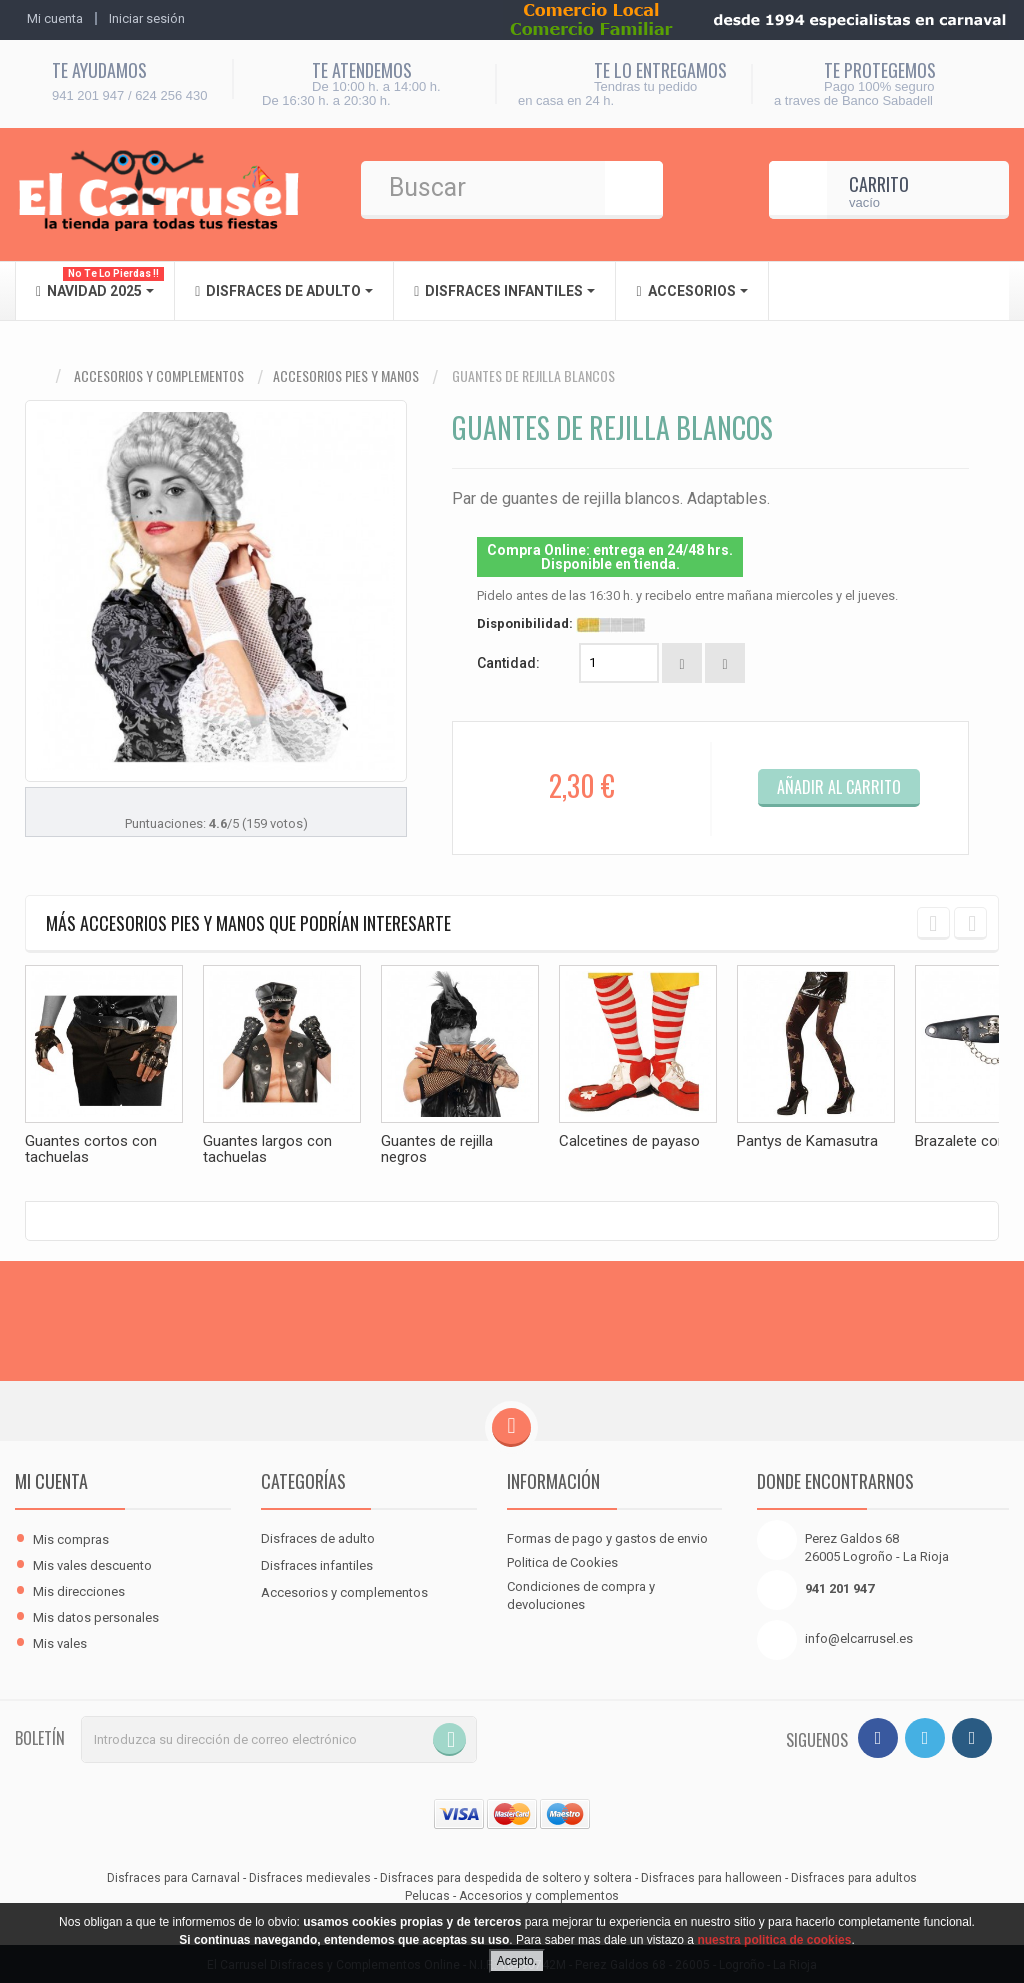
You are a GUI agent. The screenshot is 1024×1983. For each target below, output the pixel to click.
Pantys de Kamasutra (807, 1141)
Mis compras (71, 1537)
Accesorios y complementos (159, 376)
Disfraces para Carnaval (173, 1876)
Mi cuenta (51, 1479)
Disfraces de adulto (318, 1536)
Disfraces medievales (310, 1876)
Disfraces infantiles (317, 1563)
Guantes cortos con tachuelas (91, 1149)
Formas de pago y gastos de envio (607, 1536)
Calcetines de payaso (629, 1141)
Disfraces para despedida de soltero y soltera (506, 1876)
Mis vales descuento (92, 1563)
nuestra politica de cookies (774, 1940)
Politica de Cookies (562, 1560)
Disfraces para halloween (711, 1876)
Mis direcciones (79, 1589)
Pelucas (427, 1894)
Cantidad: (508, 663)
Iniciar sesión (147, 18)
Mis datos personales (96, 1615)
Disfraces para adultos (854, 1876)
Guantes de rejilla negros (437, 1149)
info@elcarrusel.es (859, 1636)
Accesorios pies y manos (346, 376)
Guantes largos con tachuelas (267, 1149)
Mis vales (60, 1641)
